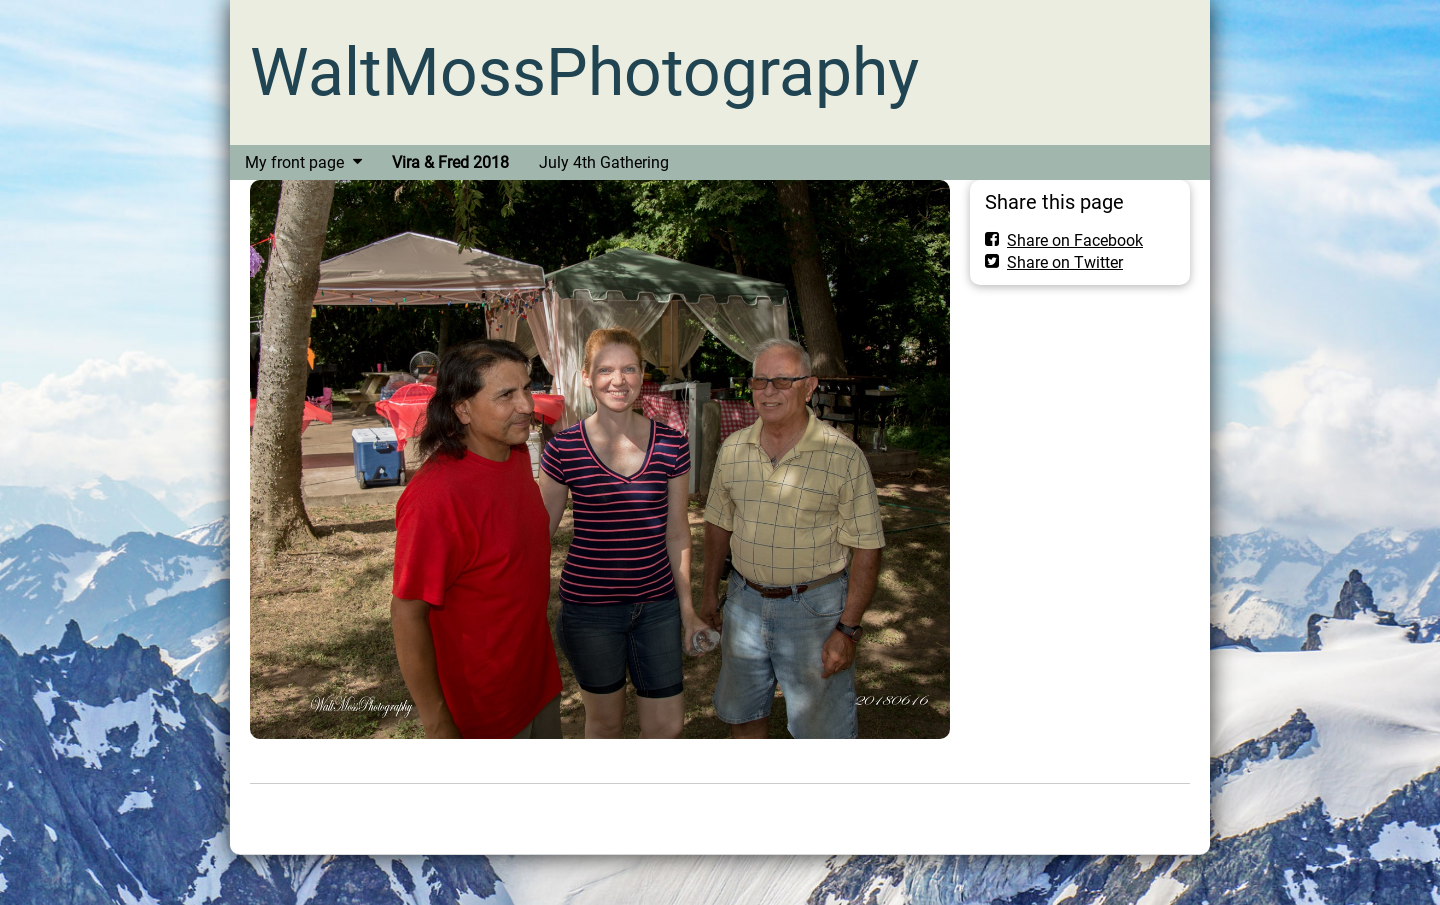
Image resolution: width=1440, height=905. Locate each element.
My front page (294, 162)
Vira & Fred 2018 (450, 162)
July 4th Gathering (604, 162)
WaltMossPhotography (584, 72)
